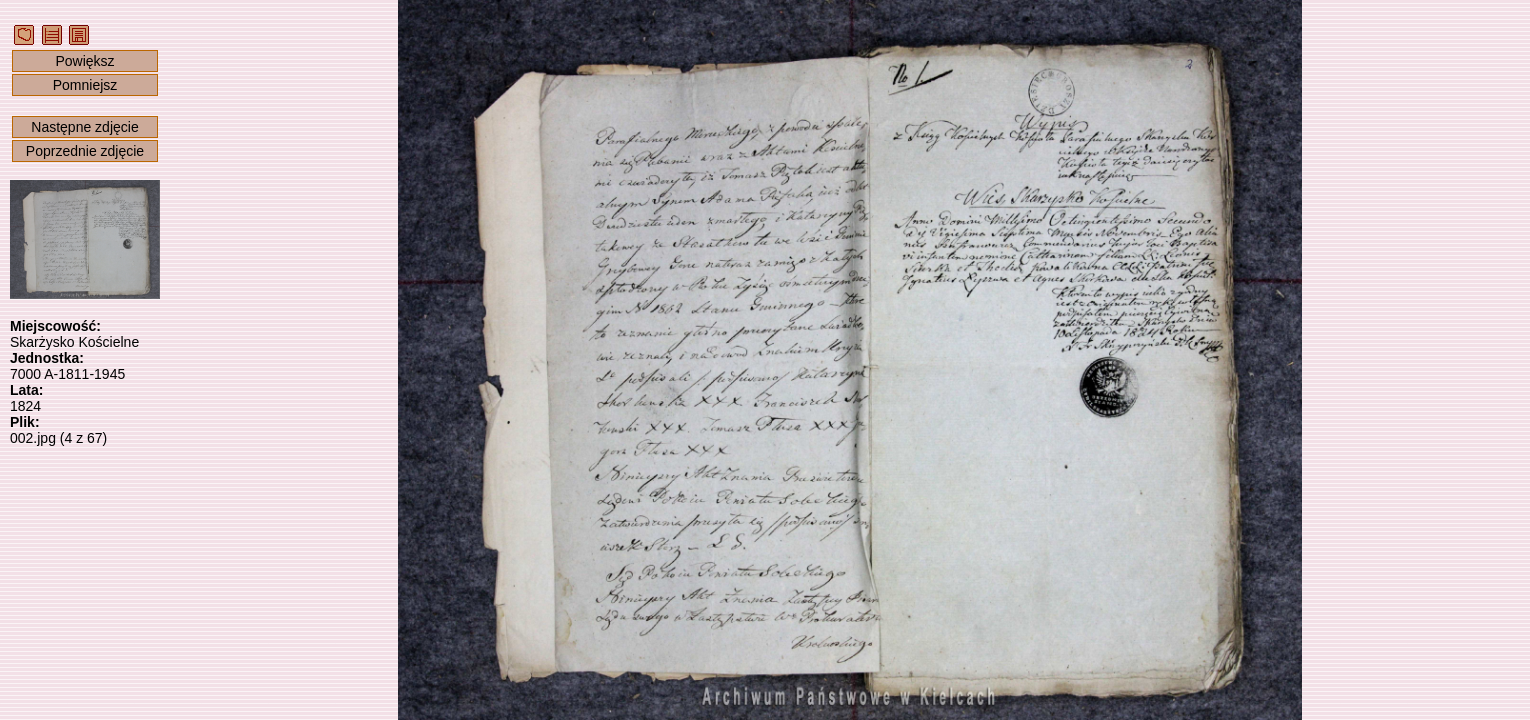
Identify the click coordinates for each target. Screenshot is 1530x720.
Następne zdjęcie (84, 127)
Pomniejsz (85, 85)
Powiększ (84, 61)
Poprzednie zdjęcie (85, 151)
